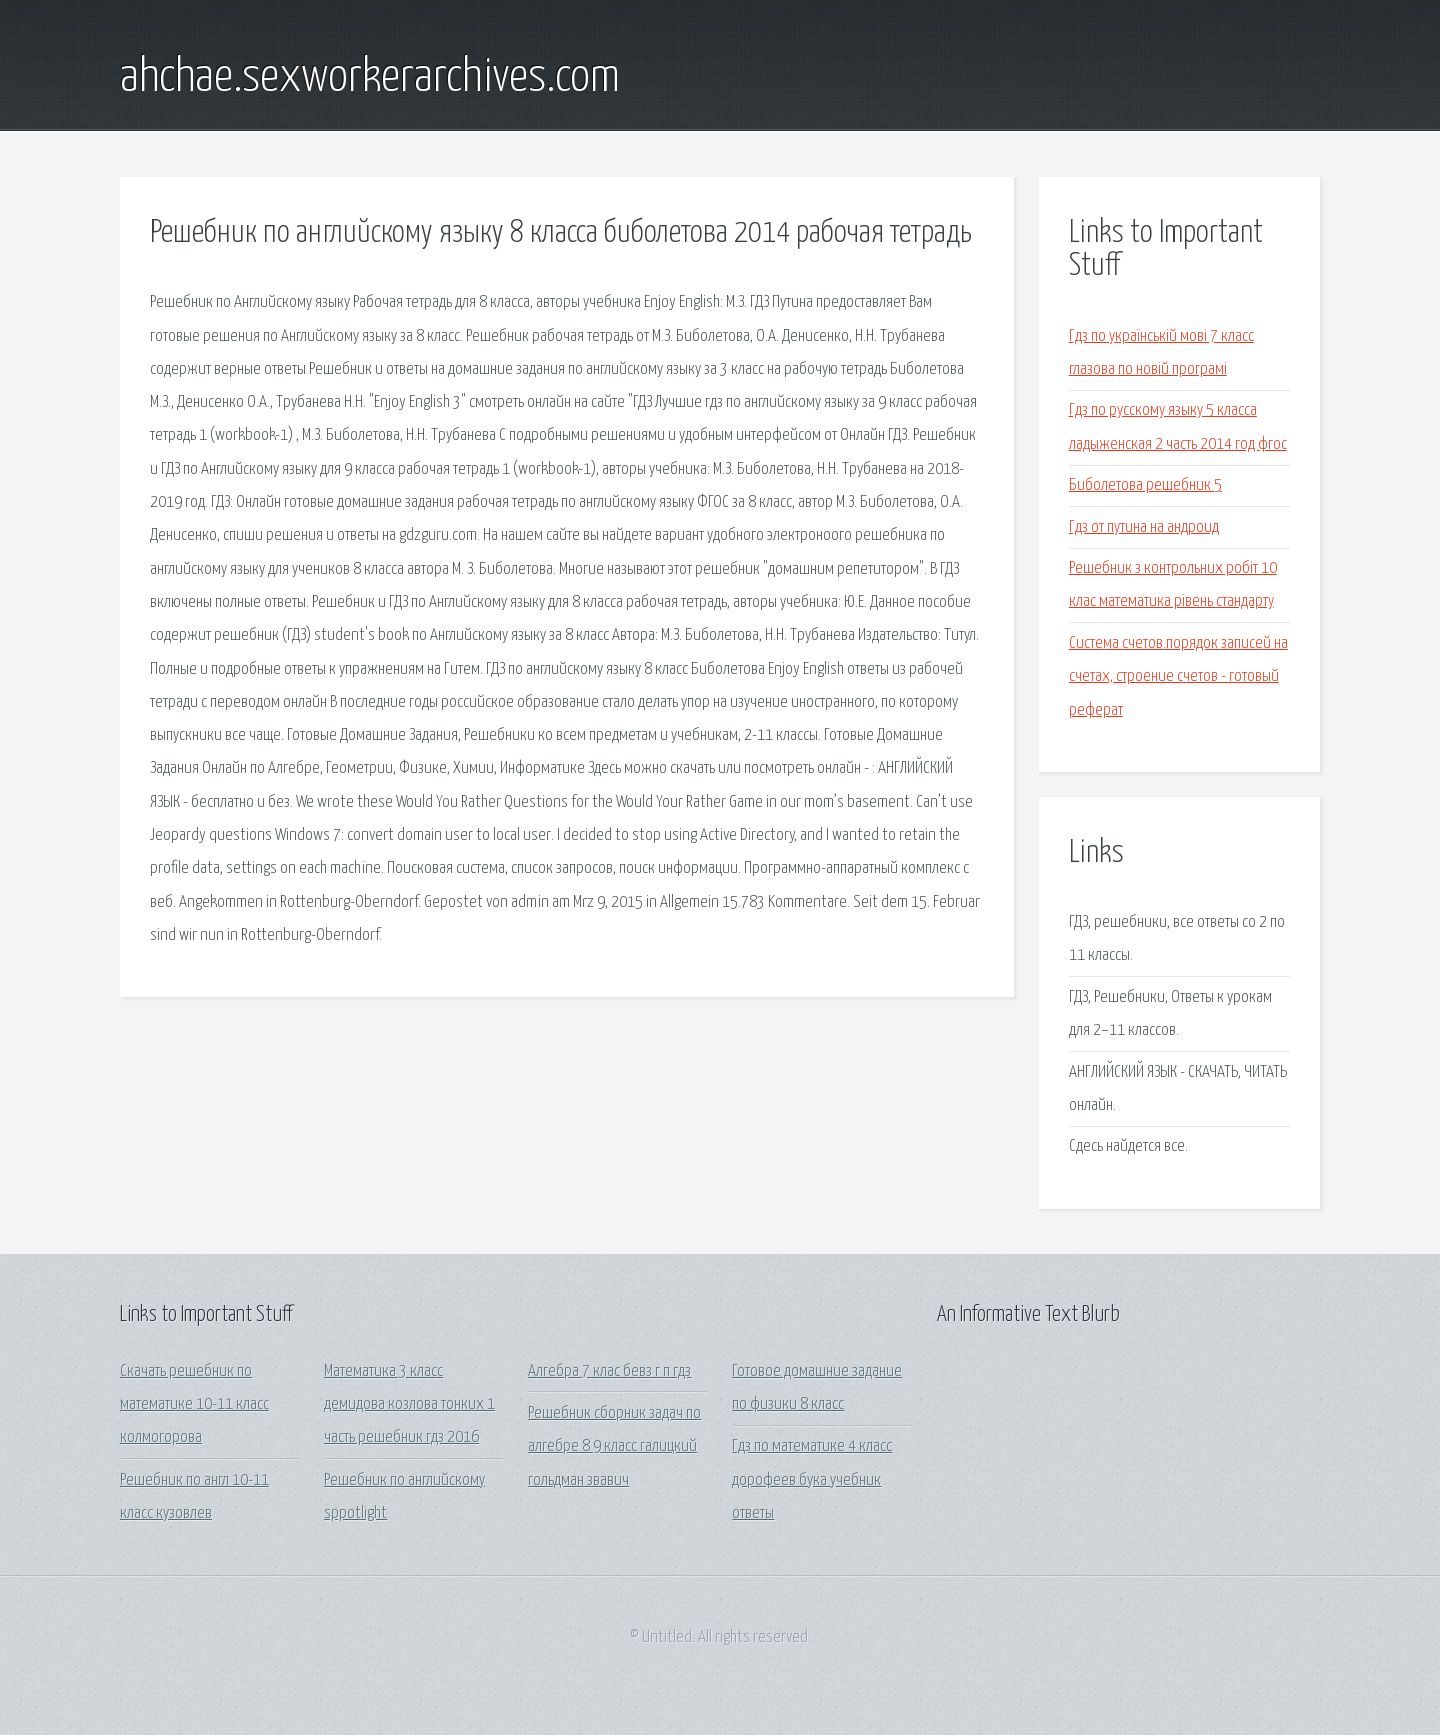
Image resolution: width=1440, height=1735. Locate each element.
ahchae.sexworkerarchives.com (370, 78)
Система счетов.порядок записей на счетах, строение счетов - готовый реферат (1178, 677)
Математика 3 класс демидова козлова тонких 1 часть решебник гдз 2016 (409, 1405)
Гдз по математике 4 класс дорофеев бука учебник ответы (812, 1480)
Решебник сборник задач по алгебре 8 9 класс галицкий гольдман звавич (614, 1447)
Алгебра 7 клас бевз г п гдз (609, 1371)
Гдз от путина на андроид (1144, 527)
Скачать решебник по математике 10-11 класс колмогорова (194, 1405)
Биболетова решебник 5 (1145, 485)
